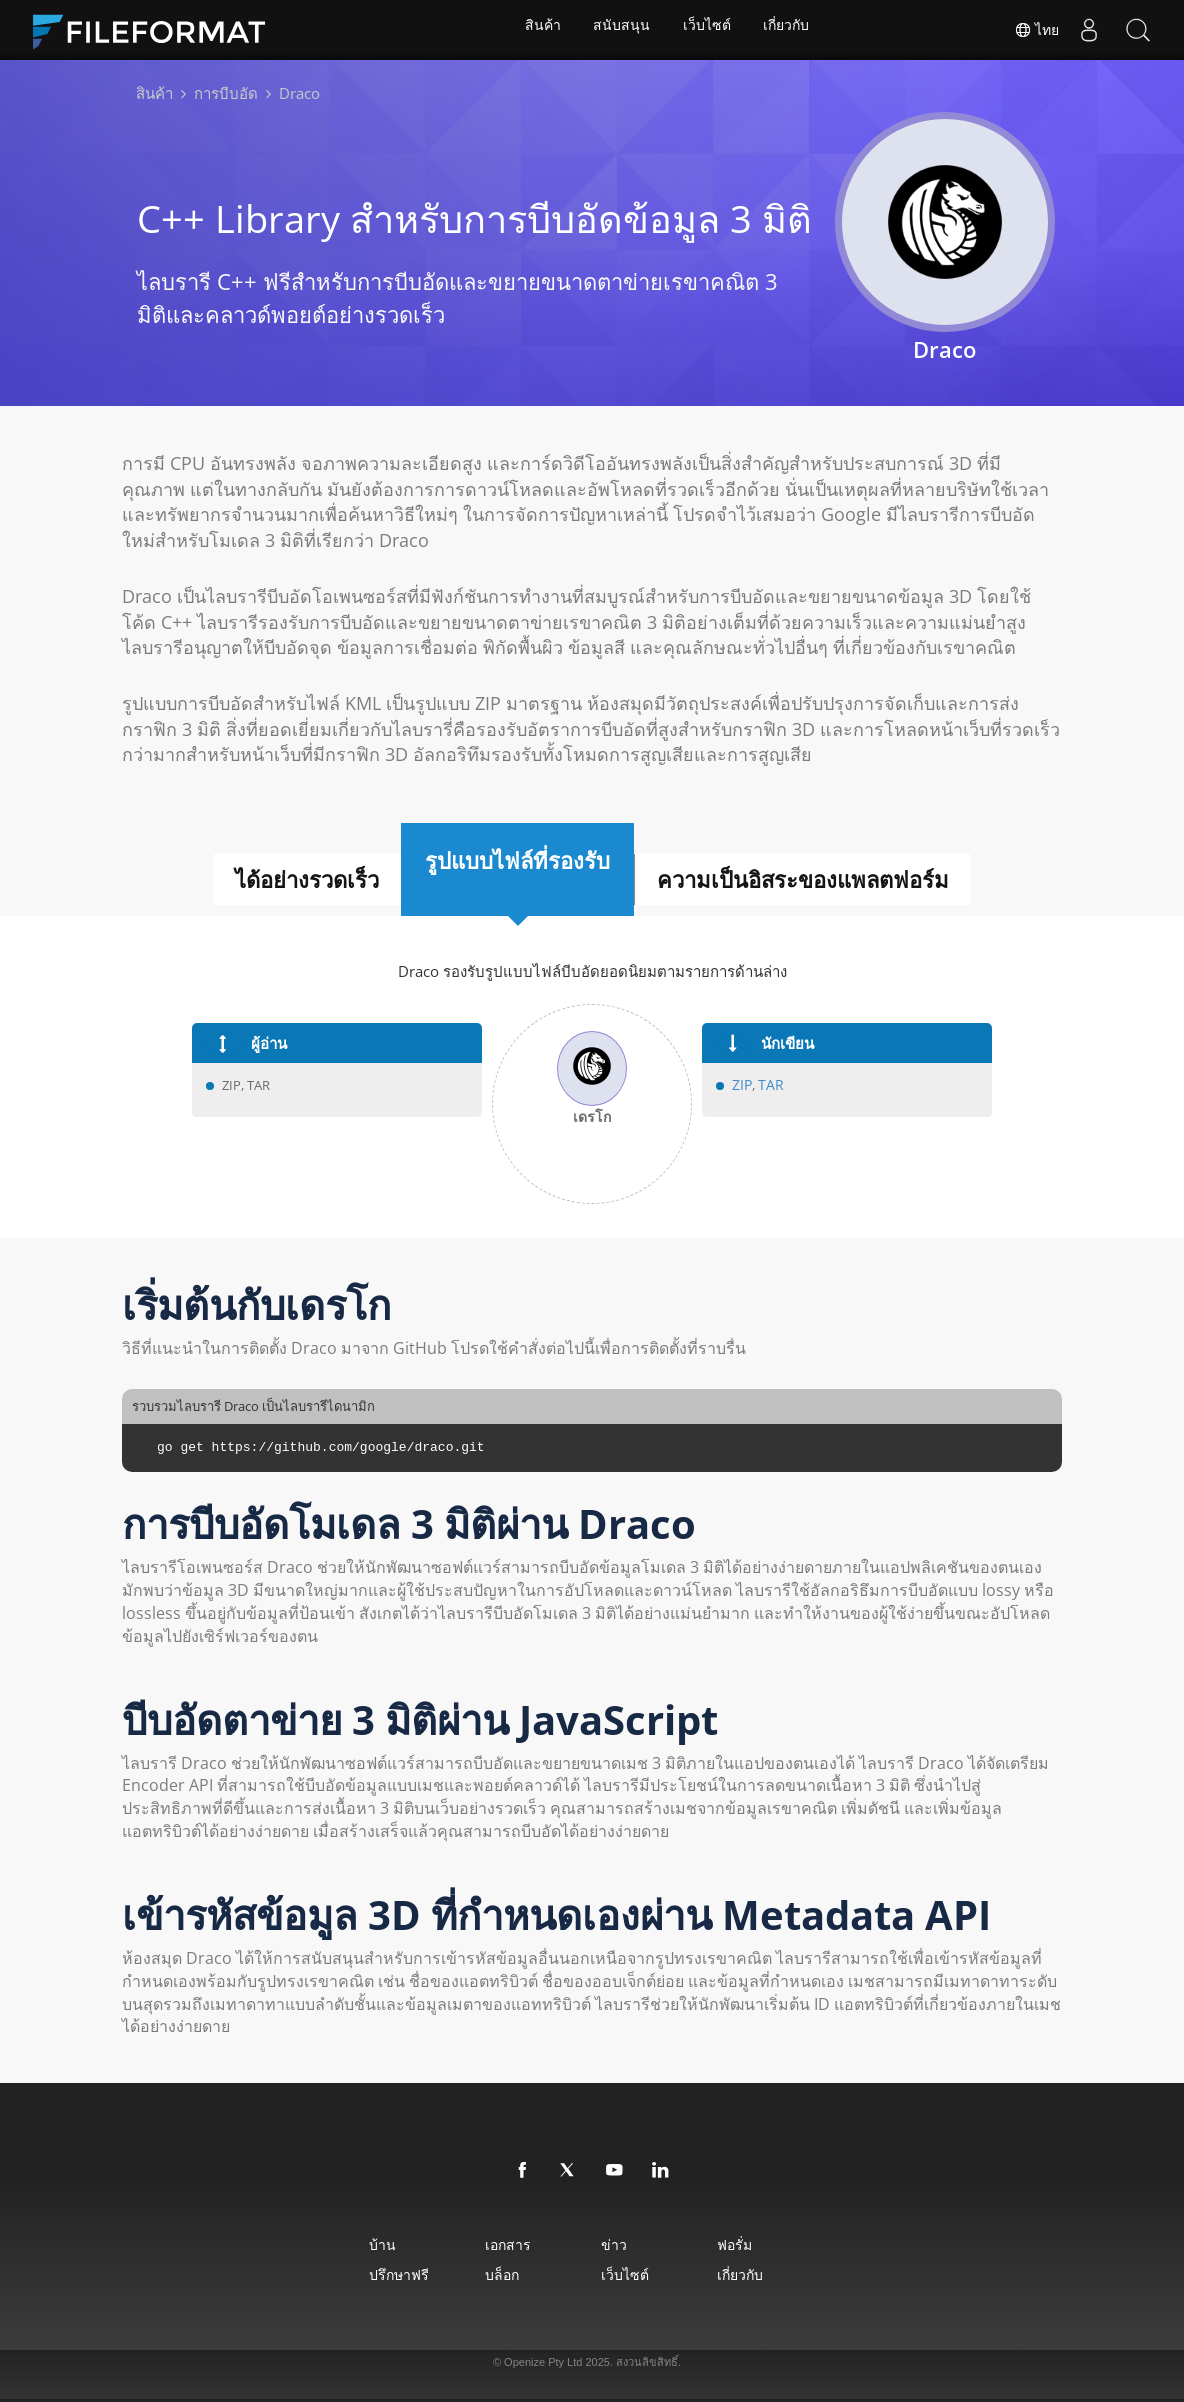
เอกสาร (490, 2244)
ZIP (741, 1085)
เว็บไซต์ (708, 30)
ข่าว (620, 2244)
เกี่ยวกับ (790, 30)
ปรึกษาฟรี (356, 2274)
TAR (768, 1085)
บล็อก (484, 2274)
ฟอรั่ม (765, 2244)
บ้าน (339, 2244)
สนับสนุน (620, 30)
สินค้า (539, 30)
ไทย (1034, 30)
